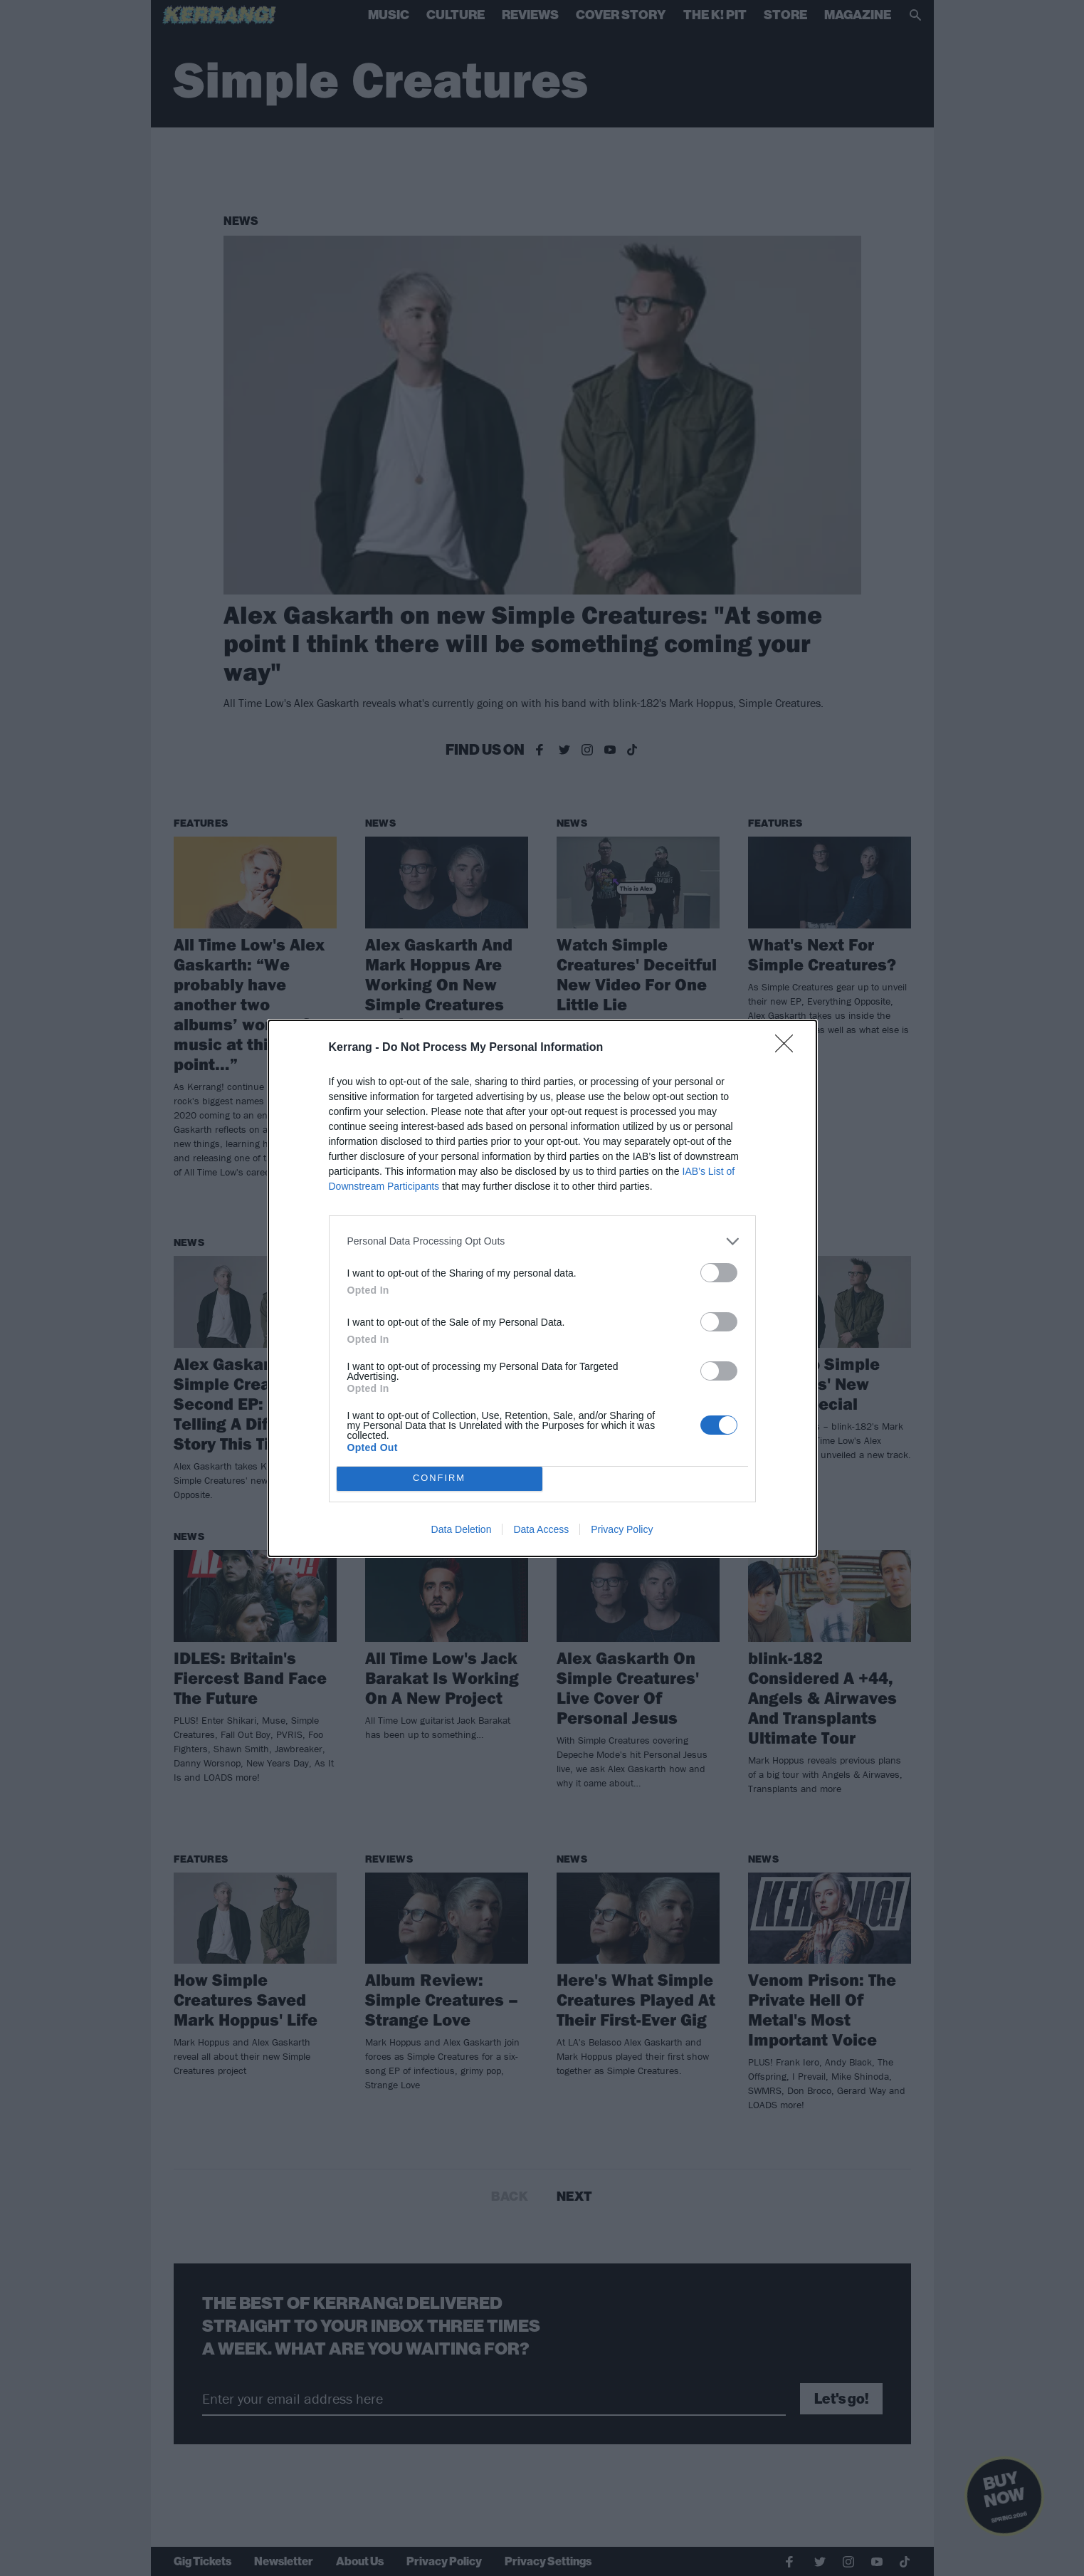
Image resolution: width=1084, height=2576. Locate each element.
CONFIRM (439, 1478)
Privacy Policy (622, 1529)
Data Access (541, 1529)
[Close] (788, 1048)
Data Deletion (461, 1529)
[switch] (718, 1272)
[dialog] (542, 1288)
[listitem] (542, 1241)
